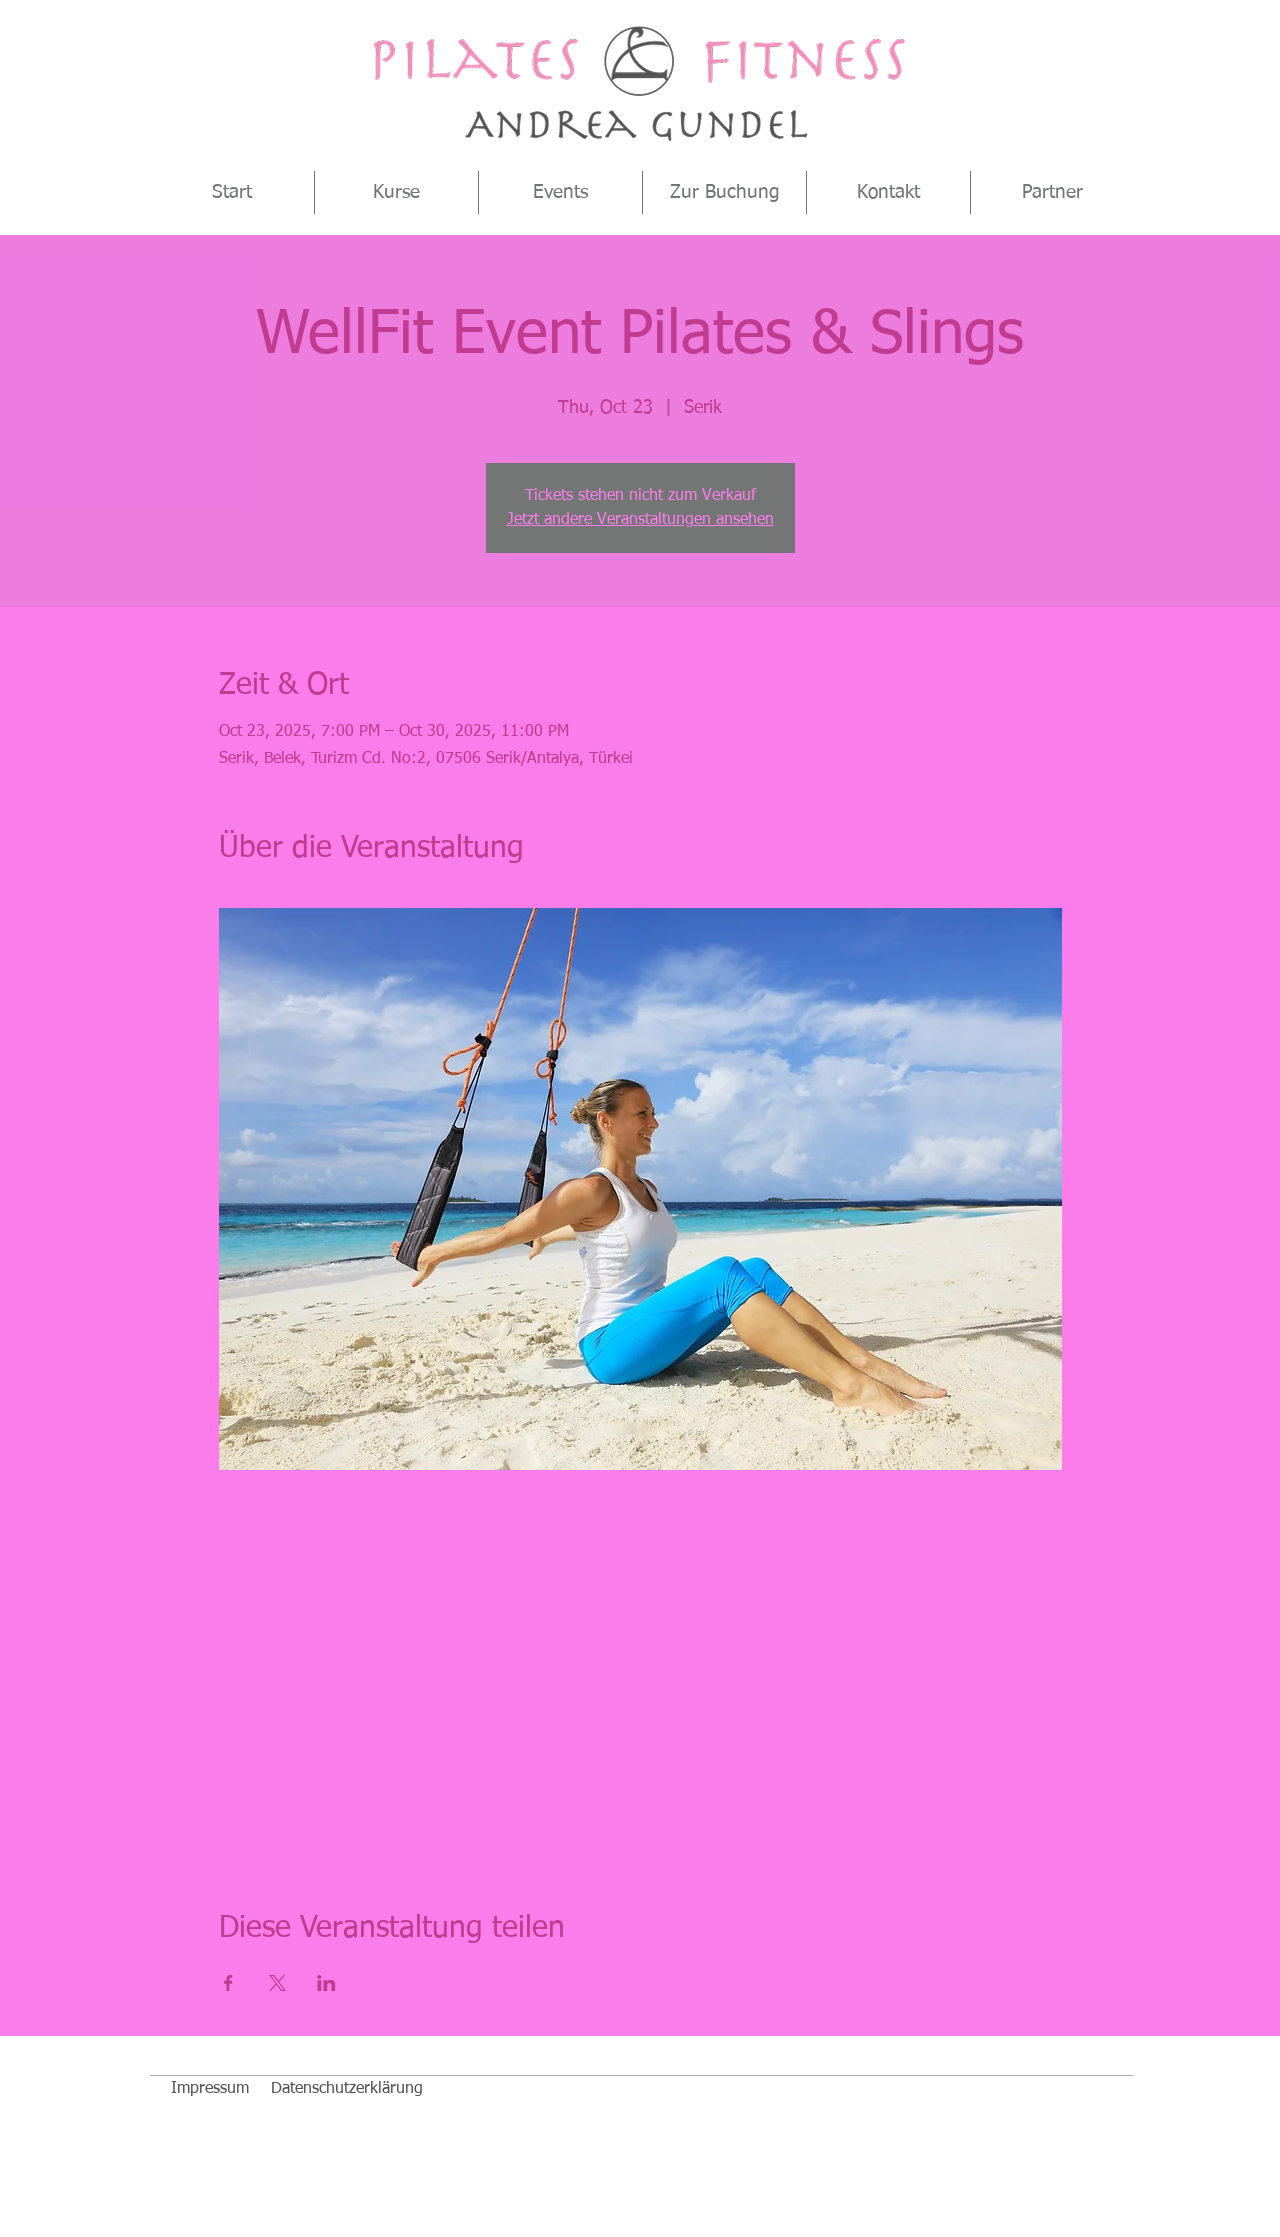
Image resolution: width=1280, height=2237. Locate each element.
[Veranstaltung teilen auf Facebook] (228, 1983)
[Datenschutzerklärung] (347, 2089)
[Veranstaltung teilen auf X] (277, 1983)
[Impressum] (210, 2089)
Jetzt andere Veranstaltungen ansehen (640, 520)
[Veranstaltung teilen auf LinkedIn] (326, 1983)
